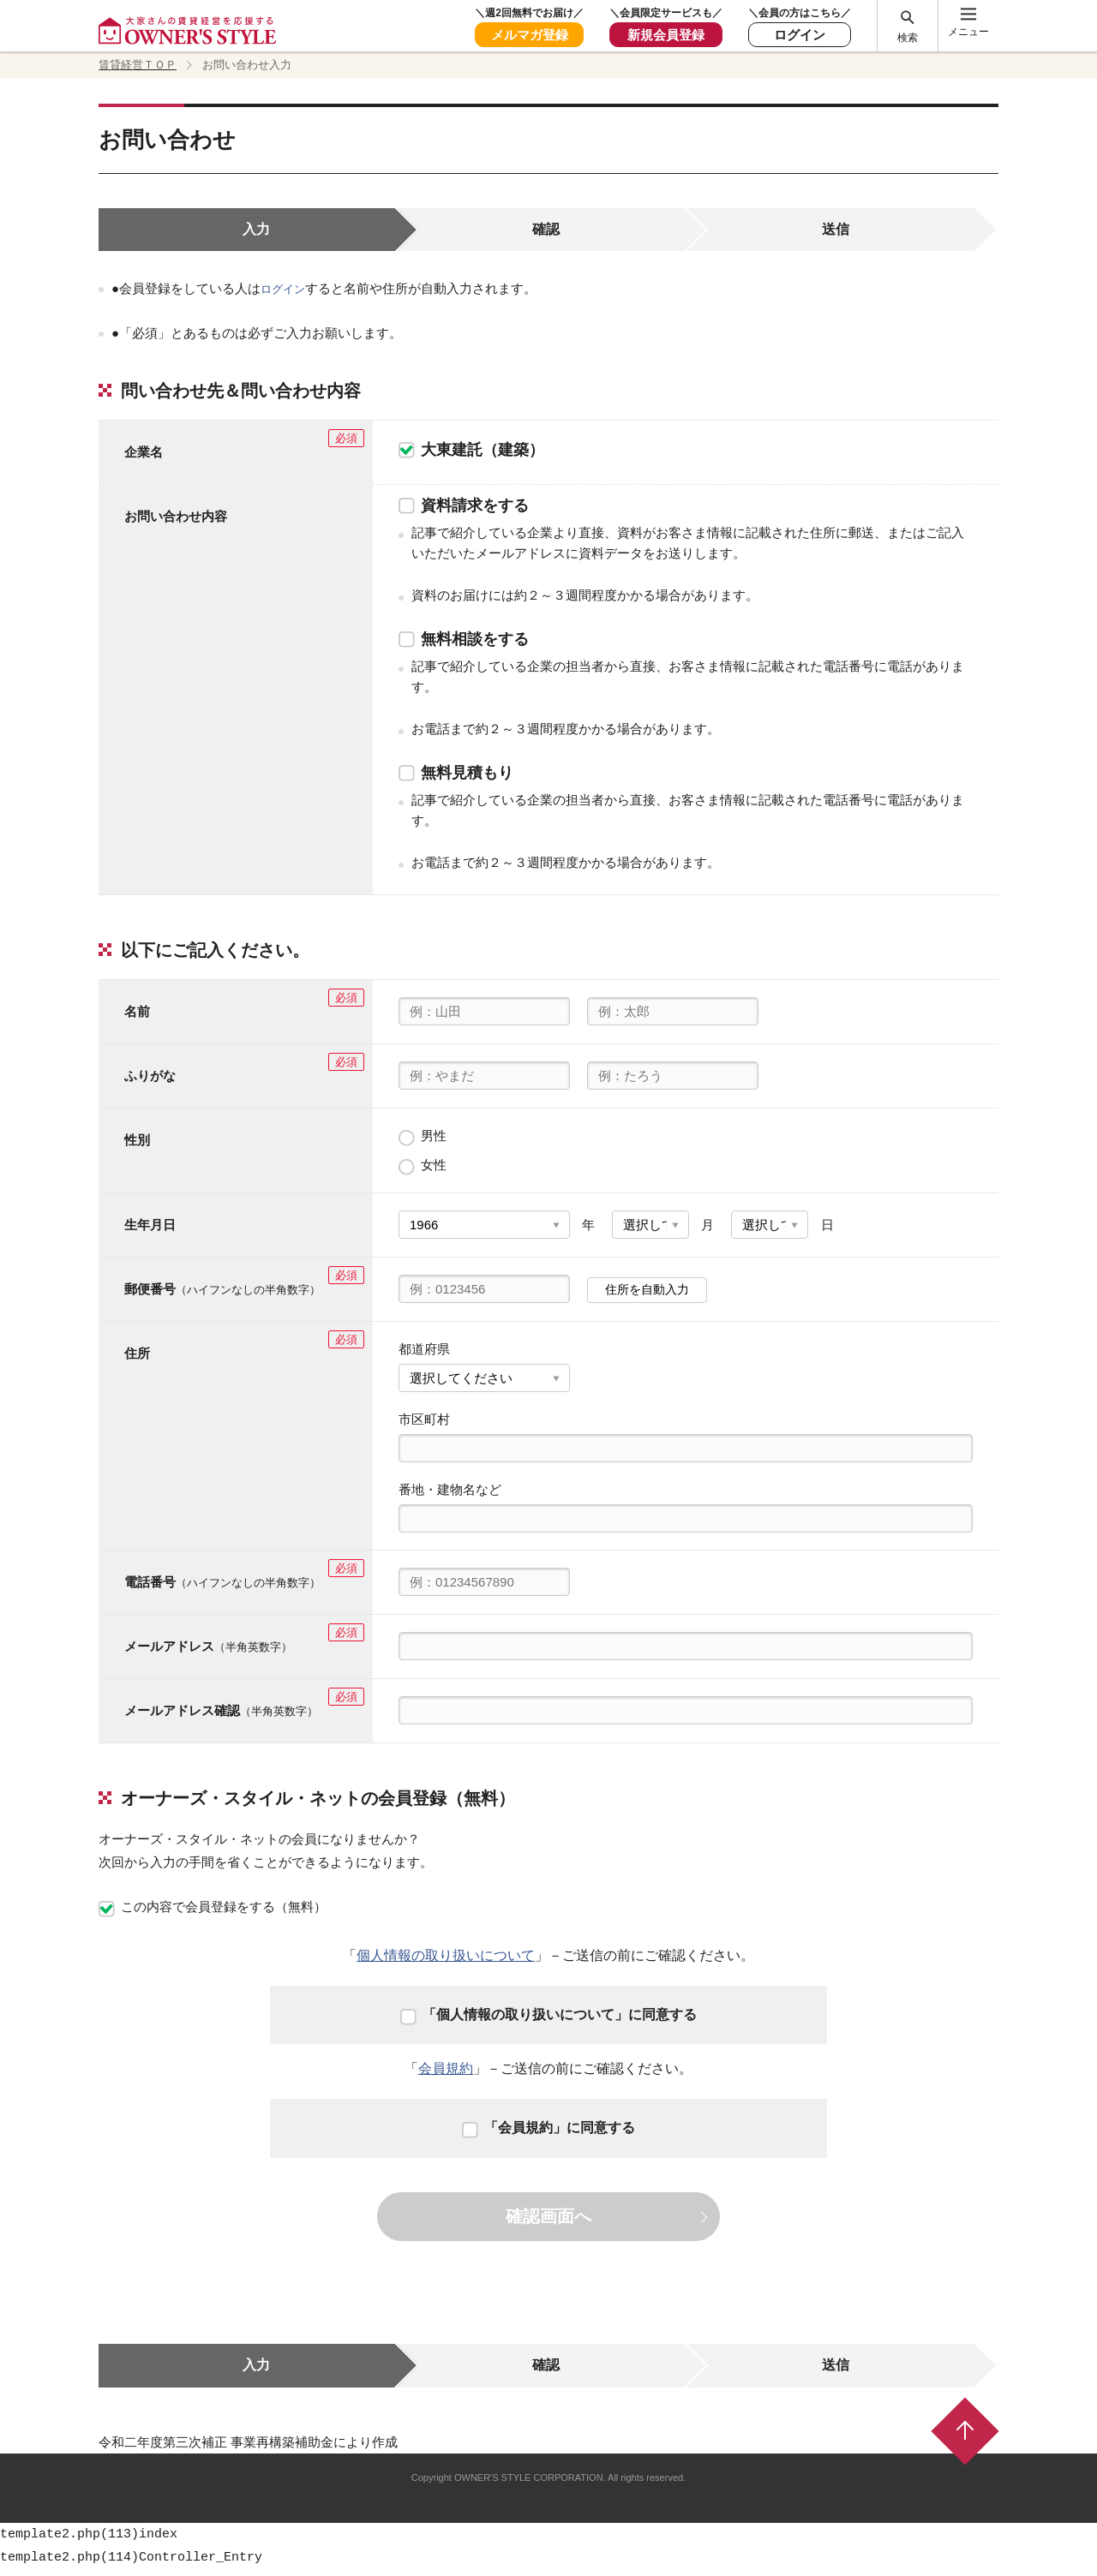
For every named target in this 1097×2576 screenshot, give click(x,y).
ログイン (286, 296)
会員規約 (445, 2076)
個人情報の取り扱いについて (446, 1963)
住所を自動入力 (647, 1297)
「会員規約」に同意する (548, 2135)
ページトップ (965, 2439)
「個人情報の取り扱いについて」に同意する (548, 2021)
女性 (423, 1172)
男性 (423, 1143)
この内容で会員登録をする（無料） (213, 1914)
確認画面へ (548, 2223)
